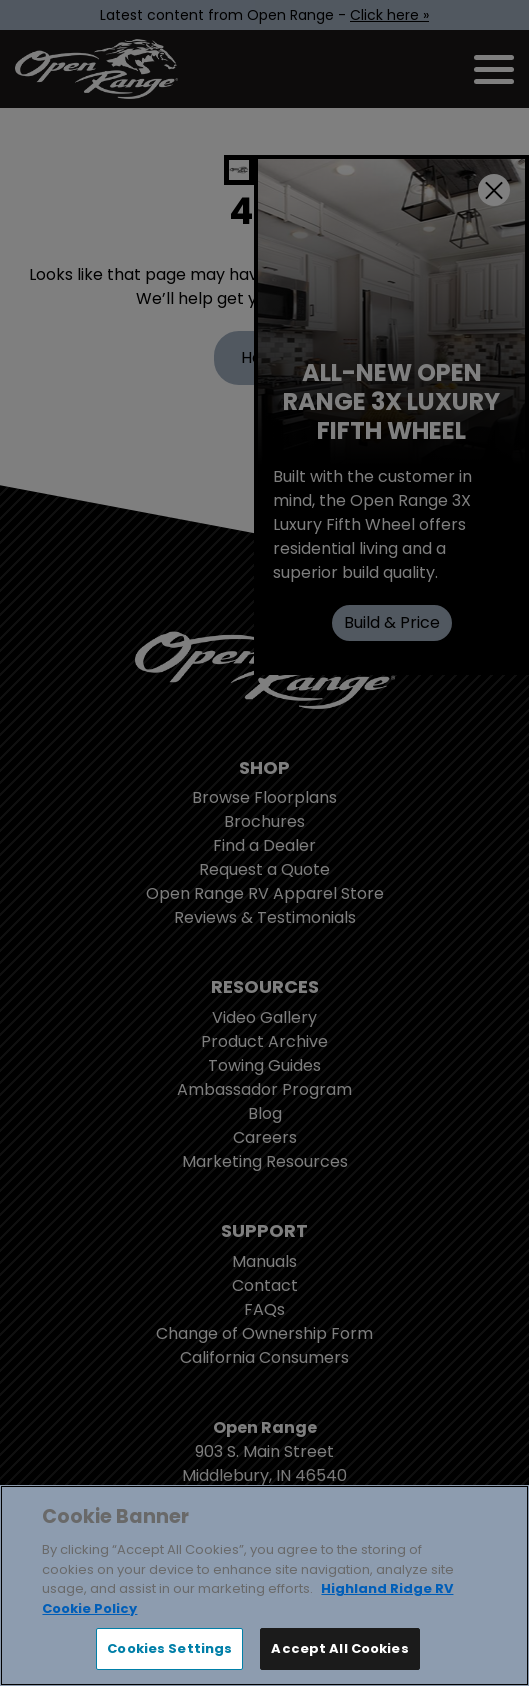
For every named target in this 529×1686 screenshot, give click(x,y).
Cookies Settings (169, 1648)
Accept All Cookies (339, 1648)
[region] (264, 1585)
